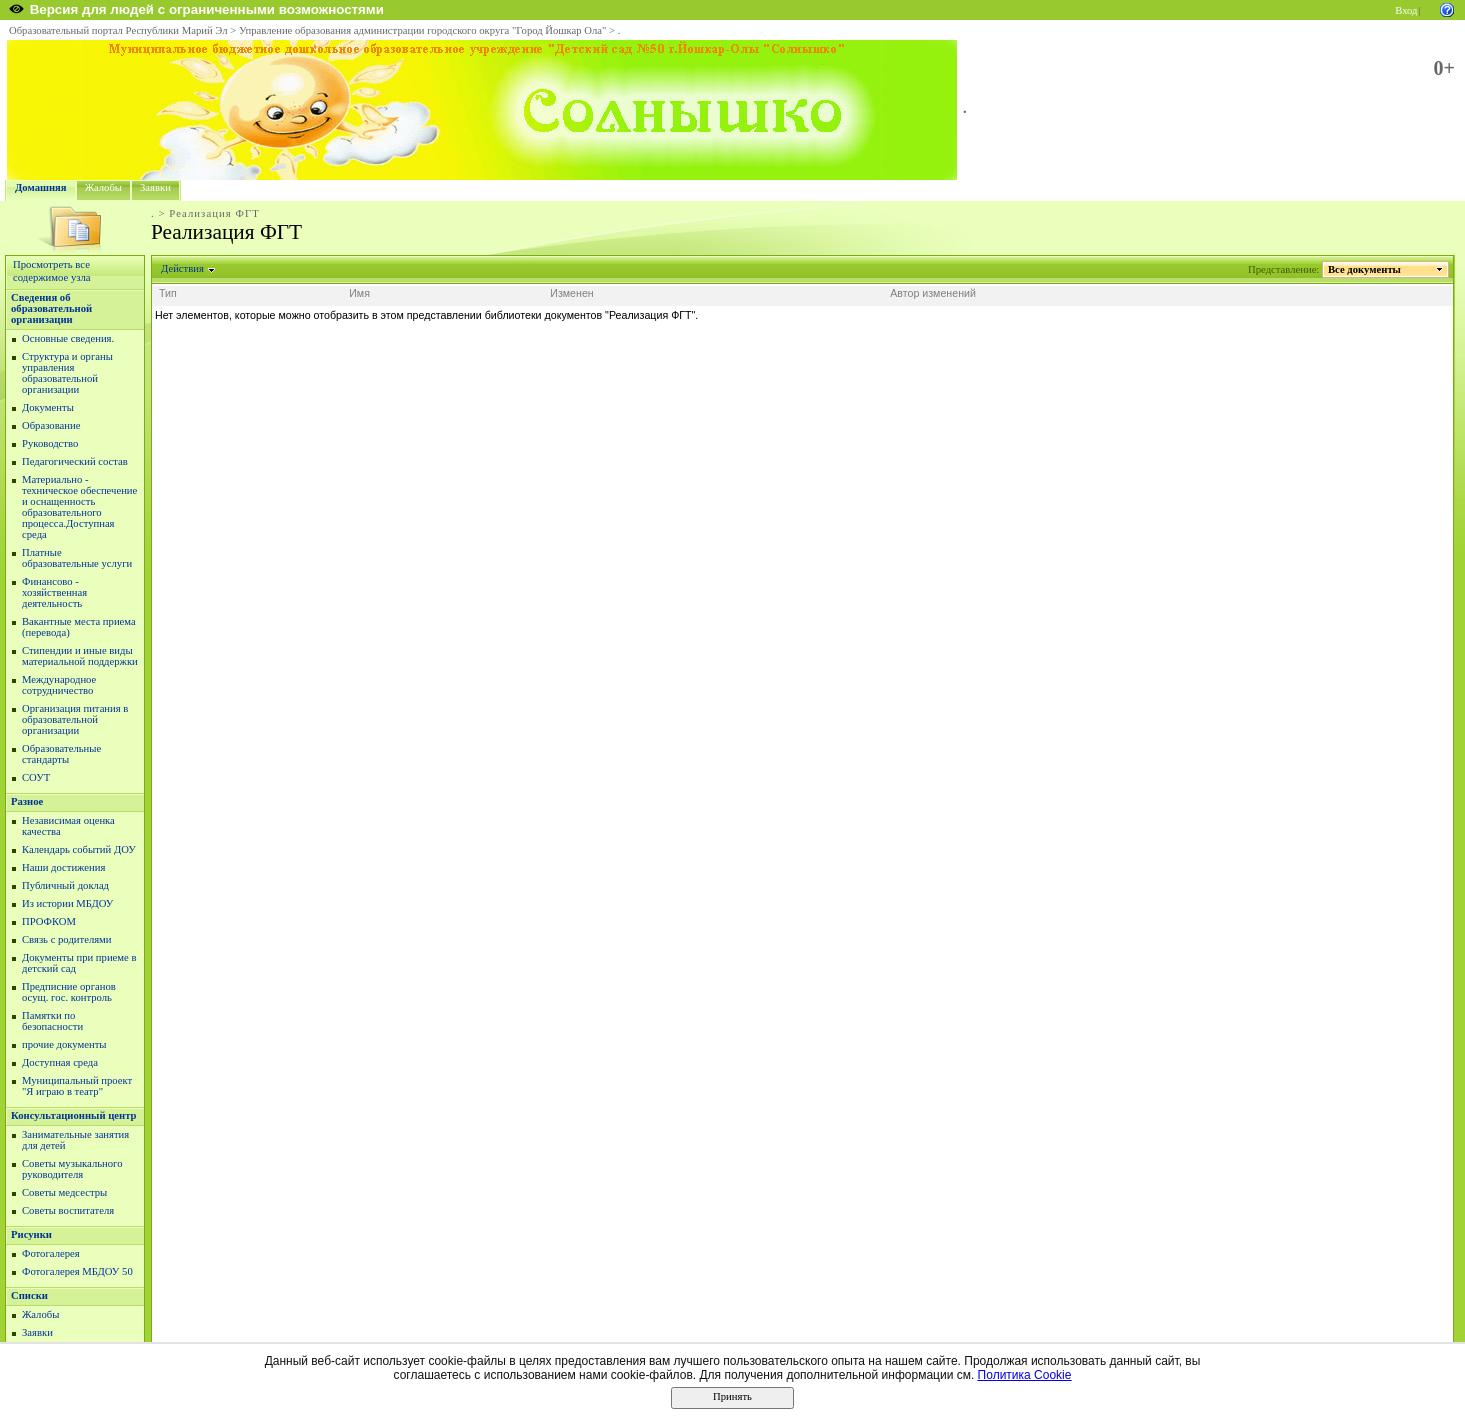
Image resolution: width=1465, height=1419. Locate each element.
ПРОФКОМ (49, 921)
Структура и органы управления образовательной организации (67, 373)
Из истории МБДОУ (67, 903)
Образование (51, 425)
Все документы (1365, 269)
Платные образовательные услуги (77, 558)
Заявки (155, 187)
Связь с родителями (67, 939)
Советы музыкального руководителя (72, 1169)
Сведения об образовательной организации (51, 308)
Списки (29, 1295)
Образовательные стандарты (61, 754)
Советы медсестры (64, 1192)
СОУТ (36, 777)
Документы (48, 407)
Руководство (50, 443)
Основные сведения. (68, 338)
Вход (1406, 10)
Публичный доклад (65, 885)
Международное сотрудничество (59, 685)
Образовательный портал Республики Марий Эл (118, 30)
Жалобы (103, 187)
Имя (359, 293)
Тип (168, 293)
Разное (27, 801)
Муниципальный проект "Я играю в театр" (77, 1086)
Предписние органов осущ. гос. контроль (69, 992)
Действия (183, 268)
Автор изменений (933, 293)
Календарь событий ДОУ (79, 849)
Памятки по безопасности (52, 1021)
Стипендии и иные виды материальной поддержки (80, 656)
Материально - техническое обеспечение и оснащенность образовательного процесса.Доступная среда (79, 507)
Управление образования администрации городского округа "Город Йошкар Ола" (423, 30)
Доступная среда (60, 1062)
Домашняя (41, 187)
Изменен (572, 293)
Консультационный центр (74, 1115)
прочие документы (64, 1044)
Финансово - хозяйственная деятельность (54, 592)
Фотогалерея (51, 1253)
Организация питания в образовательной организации (75, 719)
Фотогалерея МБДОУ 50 (77, 1271)
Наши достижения (63, 867)
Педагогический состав (75, 461)
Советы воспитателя (68, 1210)
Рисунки (31, 1234)
